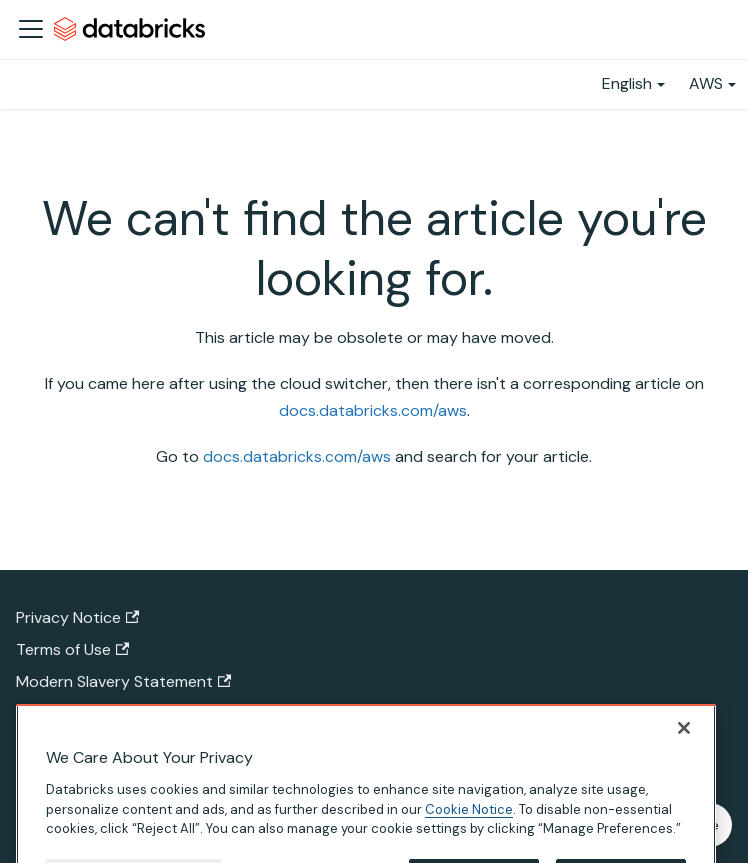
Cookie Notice (469, 838)
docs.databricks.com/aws (373, 410)
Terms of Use (72, 649)
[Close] (684, 757)
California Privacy (87, 713)
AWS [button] (706, 83)
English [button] (627, 83)
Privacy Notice (77, 617)
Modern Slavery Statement (123, 681)
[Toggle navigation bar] (31, 29)
